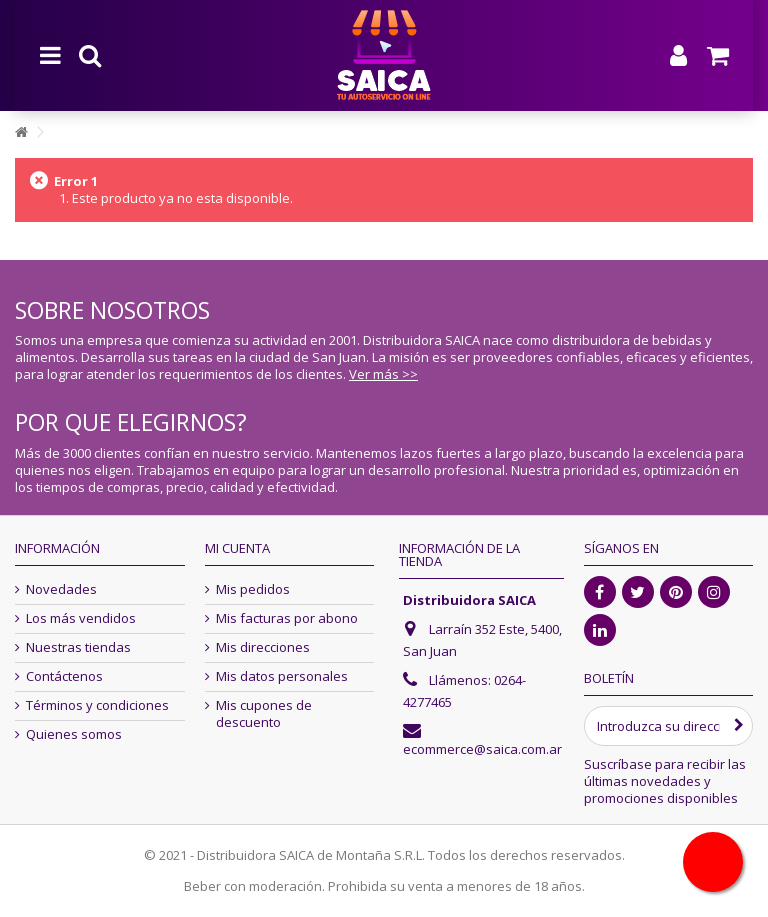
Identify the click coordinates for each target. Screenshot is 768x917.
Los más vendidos (81, 618)
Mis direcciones (263, 647)
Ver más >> (383, 374)
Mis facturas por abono (287, 618)
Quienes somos (74, 734)
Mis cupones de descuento (264, 714)
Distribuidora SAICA (469, 600)
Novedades (61, 589)
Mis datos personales (282, 676)
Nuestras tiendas (78, 647)
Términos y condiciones (97, 705)
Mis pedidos (253, 589)
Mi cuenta (237, 548)
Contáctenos (64, 676)
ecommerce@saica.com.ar (482, 749)
